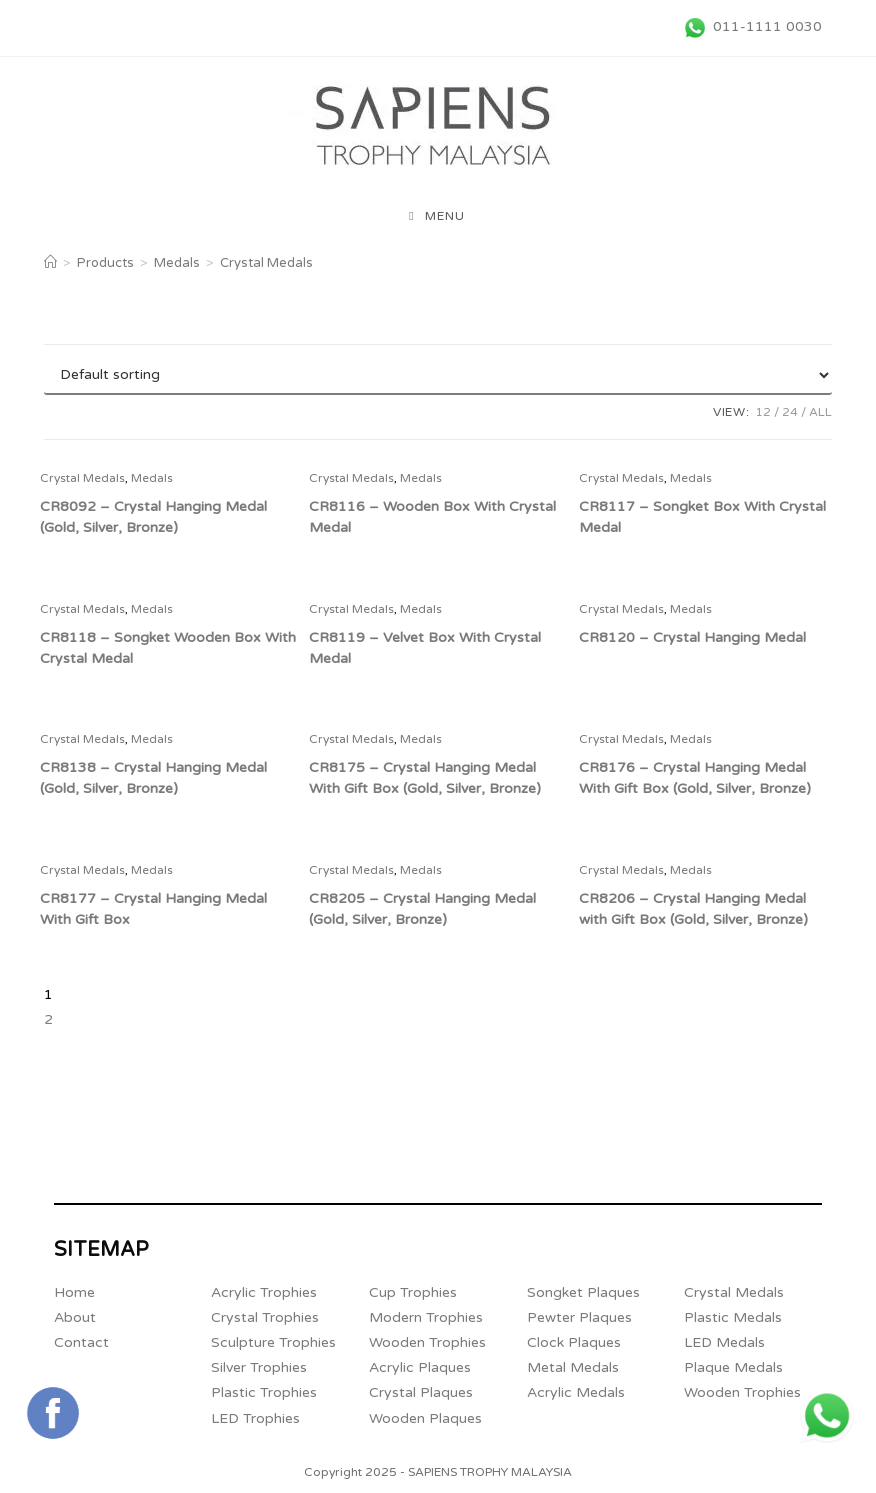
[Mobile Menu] (436, 216)
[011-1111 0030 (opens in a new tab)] (749, 27)
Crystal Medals (266, 263)
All (820, 412)
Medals (152, 478)
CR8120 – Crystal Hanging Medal (692, 637)
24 (790, 412)
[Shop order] (438, 375)
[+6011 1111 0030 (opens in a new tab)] (827, 1416)
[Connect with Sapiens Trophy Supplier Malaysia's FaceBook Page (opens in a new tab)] (53, 1413)
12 (763, 412)
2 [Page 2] (48, 1019)
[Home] (50, 263)
